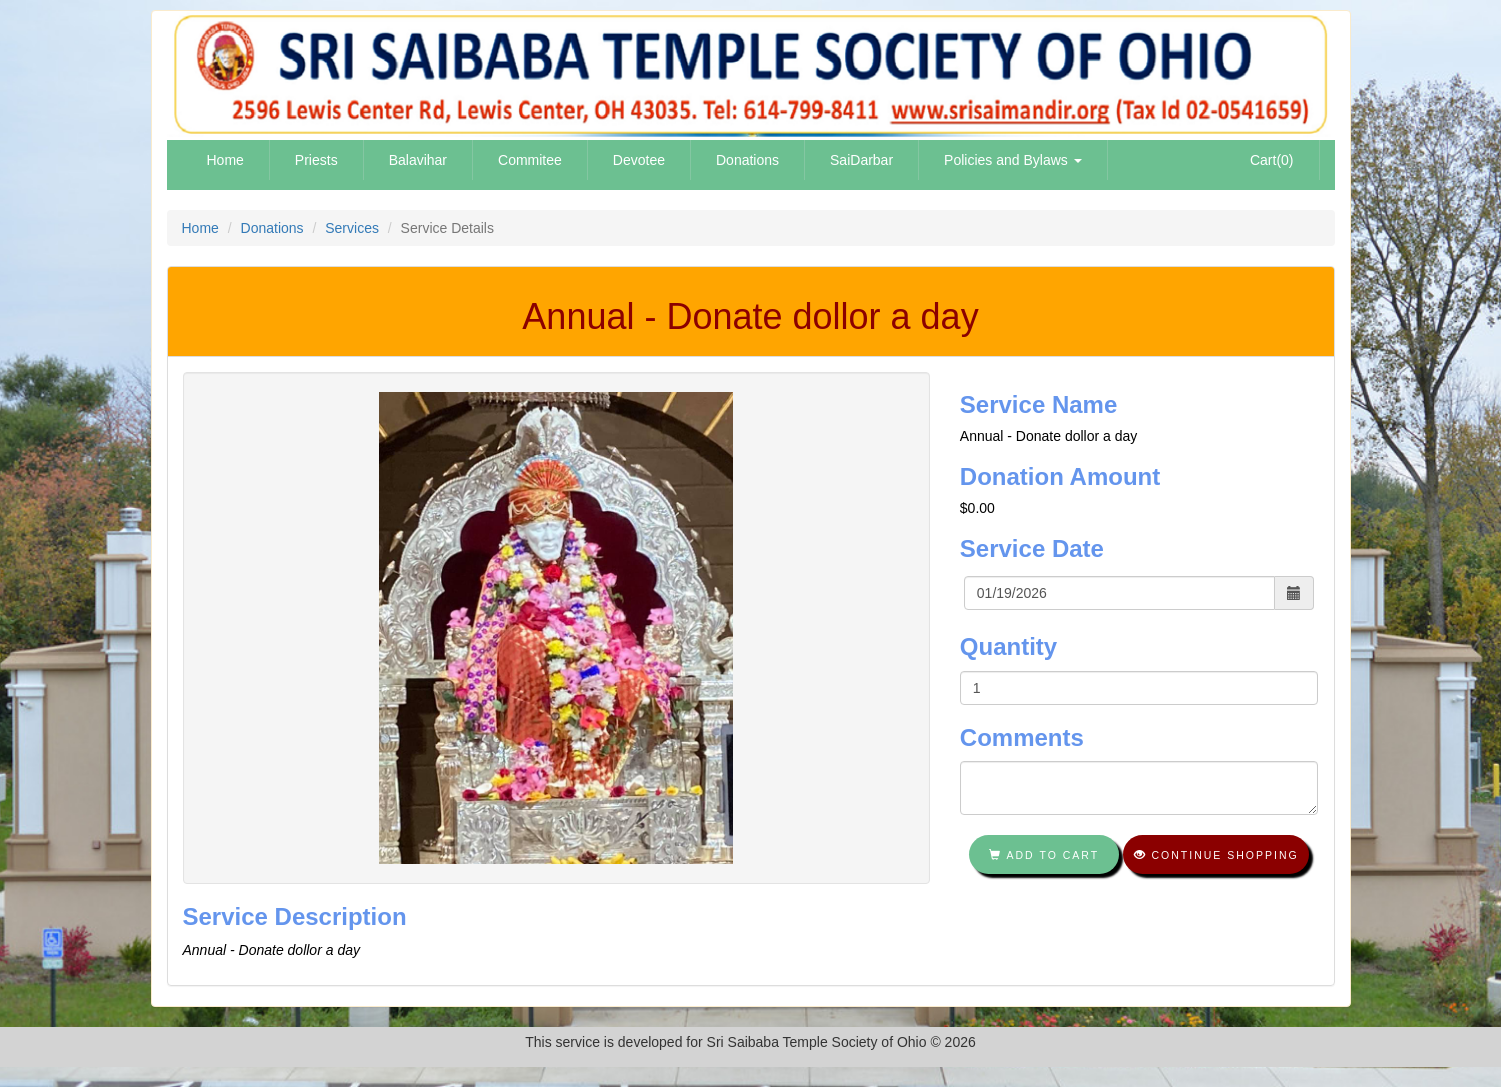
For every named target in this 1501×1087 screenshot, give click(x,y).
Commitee (530, 160)
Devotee (639, 160)
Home (225, 160)
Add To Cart (1044, 855)
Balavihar (418, 160)
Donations (747, 160)
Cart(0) (1272, 160)
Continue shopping (1216, 855)
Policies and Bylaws (1013, 160)
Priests (316, 160)
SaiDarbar (861, 160)
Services (352, 228)
